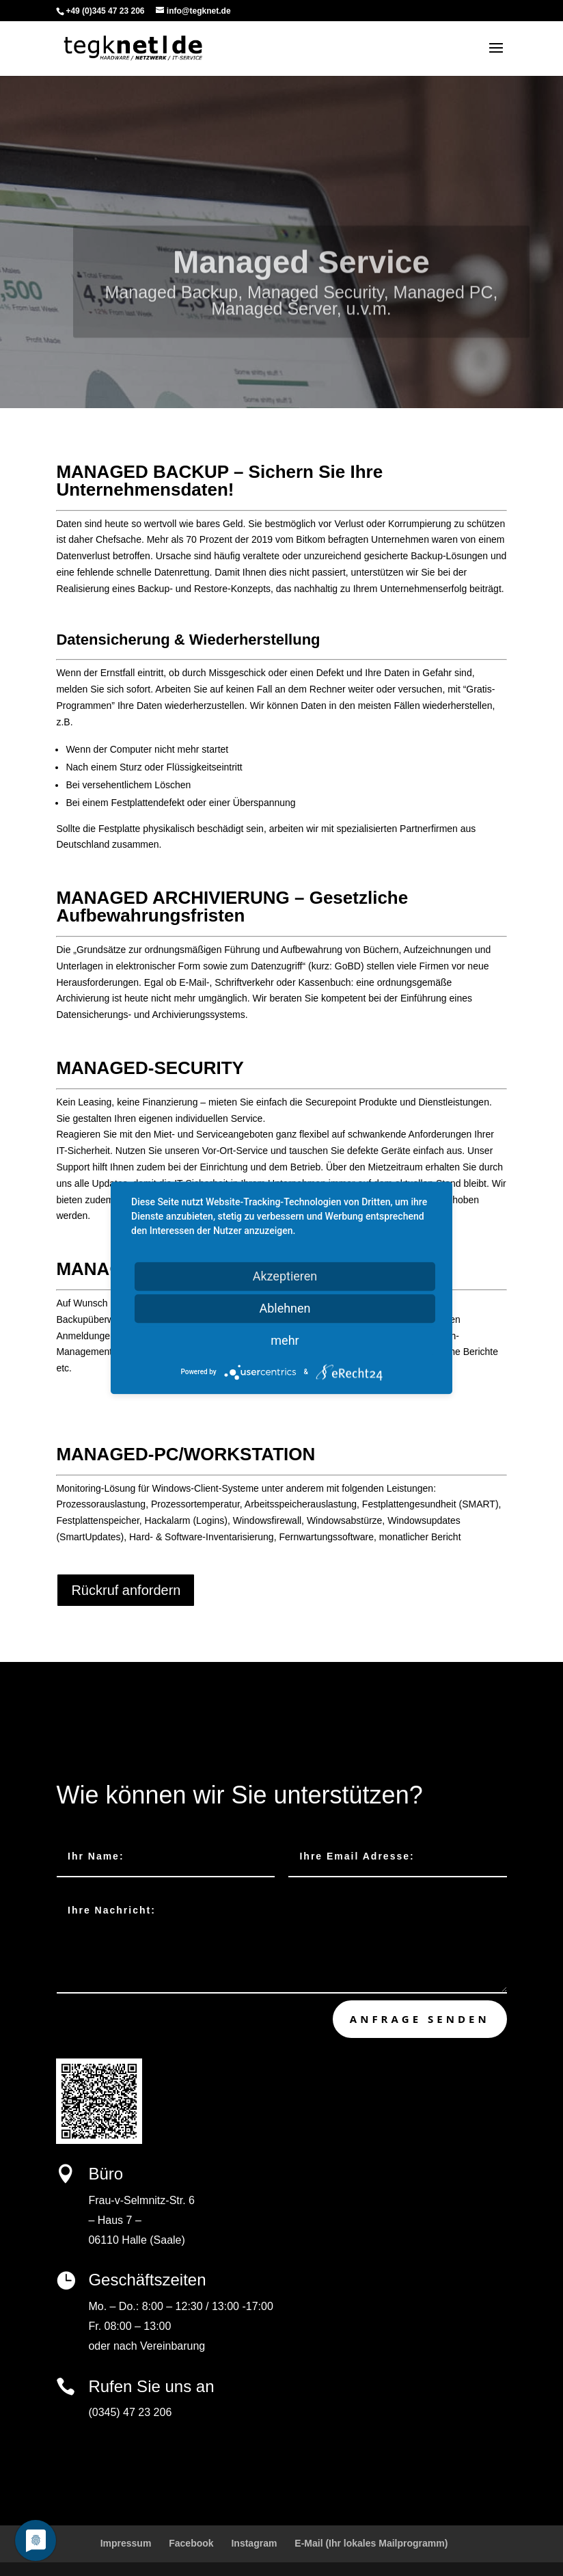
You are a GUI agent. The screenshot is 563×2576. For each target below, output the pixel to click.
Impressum (126, 2543)
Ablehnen (284, 1308)
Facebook (191, 2543)
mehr (285, 1340)
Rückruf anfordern (125, 1590)
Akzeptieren (285, 1276)
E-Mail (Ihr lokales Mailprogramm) (371, 2543)
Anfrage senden (420, 2019)
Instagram (254, 2543)
